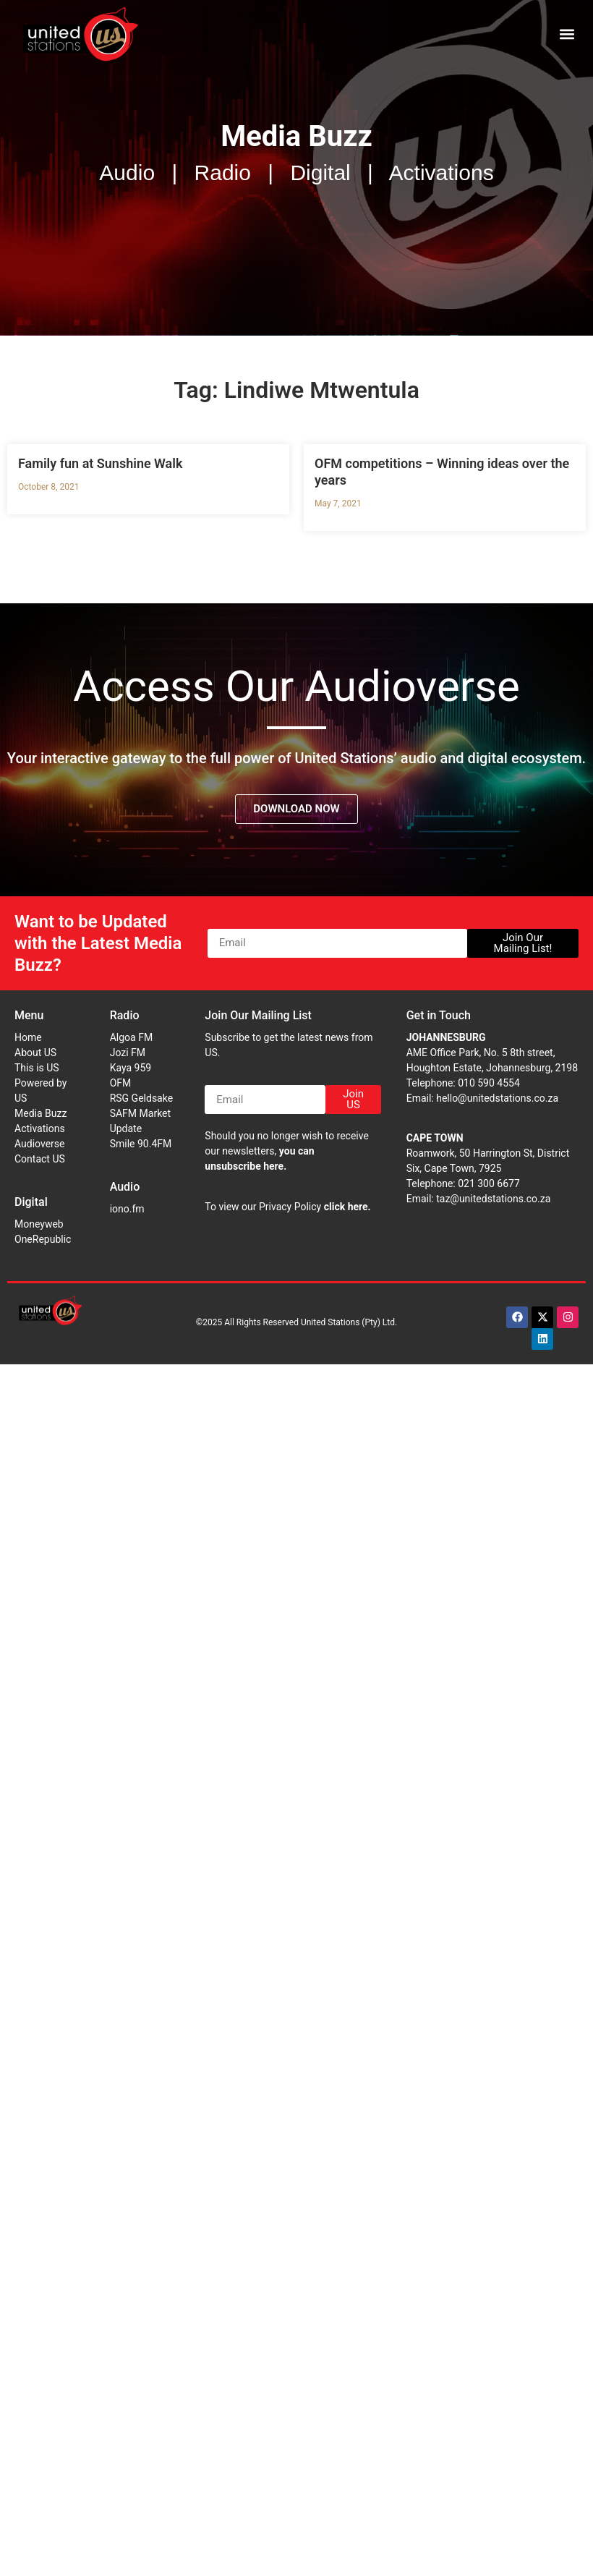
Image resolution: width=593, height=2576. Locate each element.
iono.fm (127, 1209)
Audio (125, 1187)
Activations (39, 1128)
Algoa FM (131, 1037)
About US (35, 1052)
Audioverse (39, 1143)
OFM (121, 1083)
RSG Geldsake (141, 1098)
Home (28, 1037)
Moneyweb (39, 1224)
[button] (567, 34)
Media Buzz (40, 1113)
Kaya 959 (131, 1068)
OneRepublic (42, 1239)
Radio (125, 1015)
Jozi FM (127, 1052)
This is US (36, 1068)
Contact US (39, 1159)
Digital (31, 1202)
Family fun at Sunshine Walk (100, 463)
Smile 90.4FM (141, 1143)
